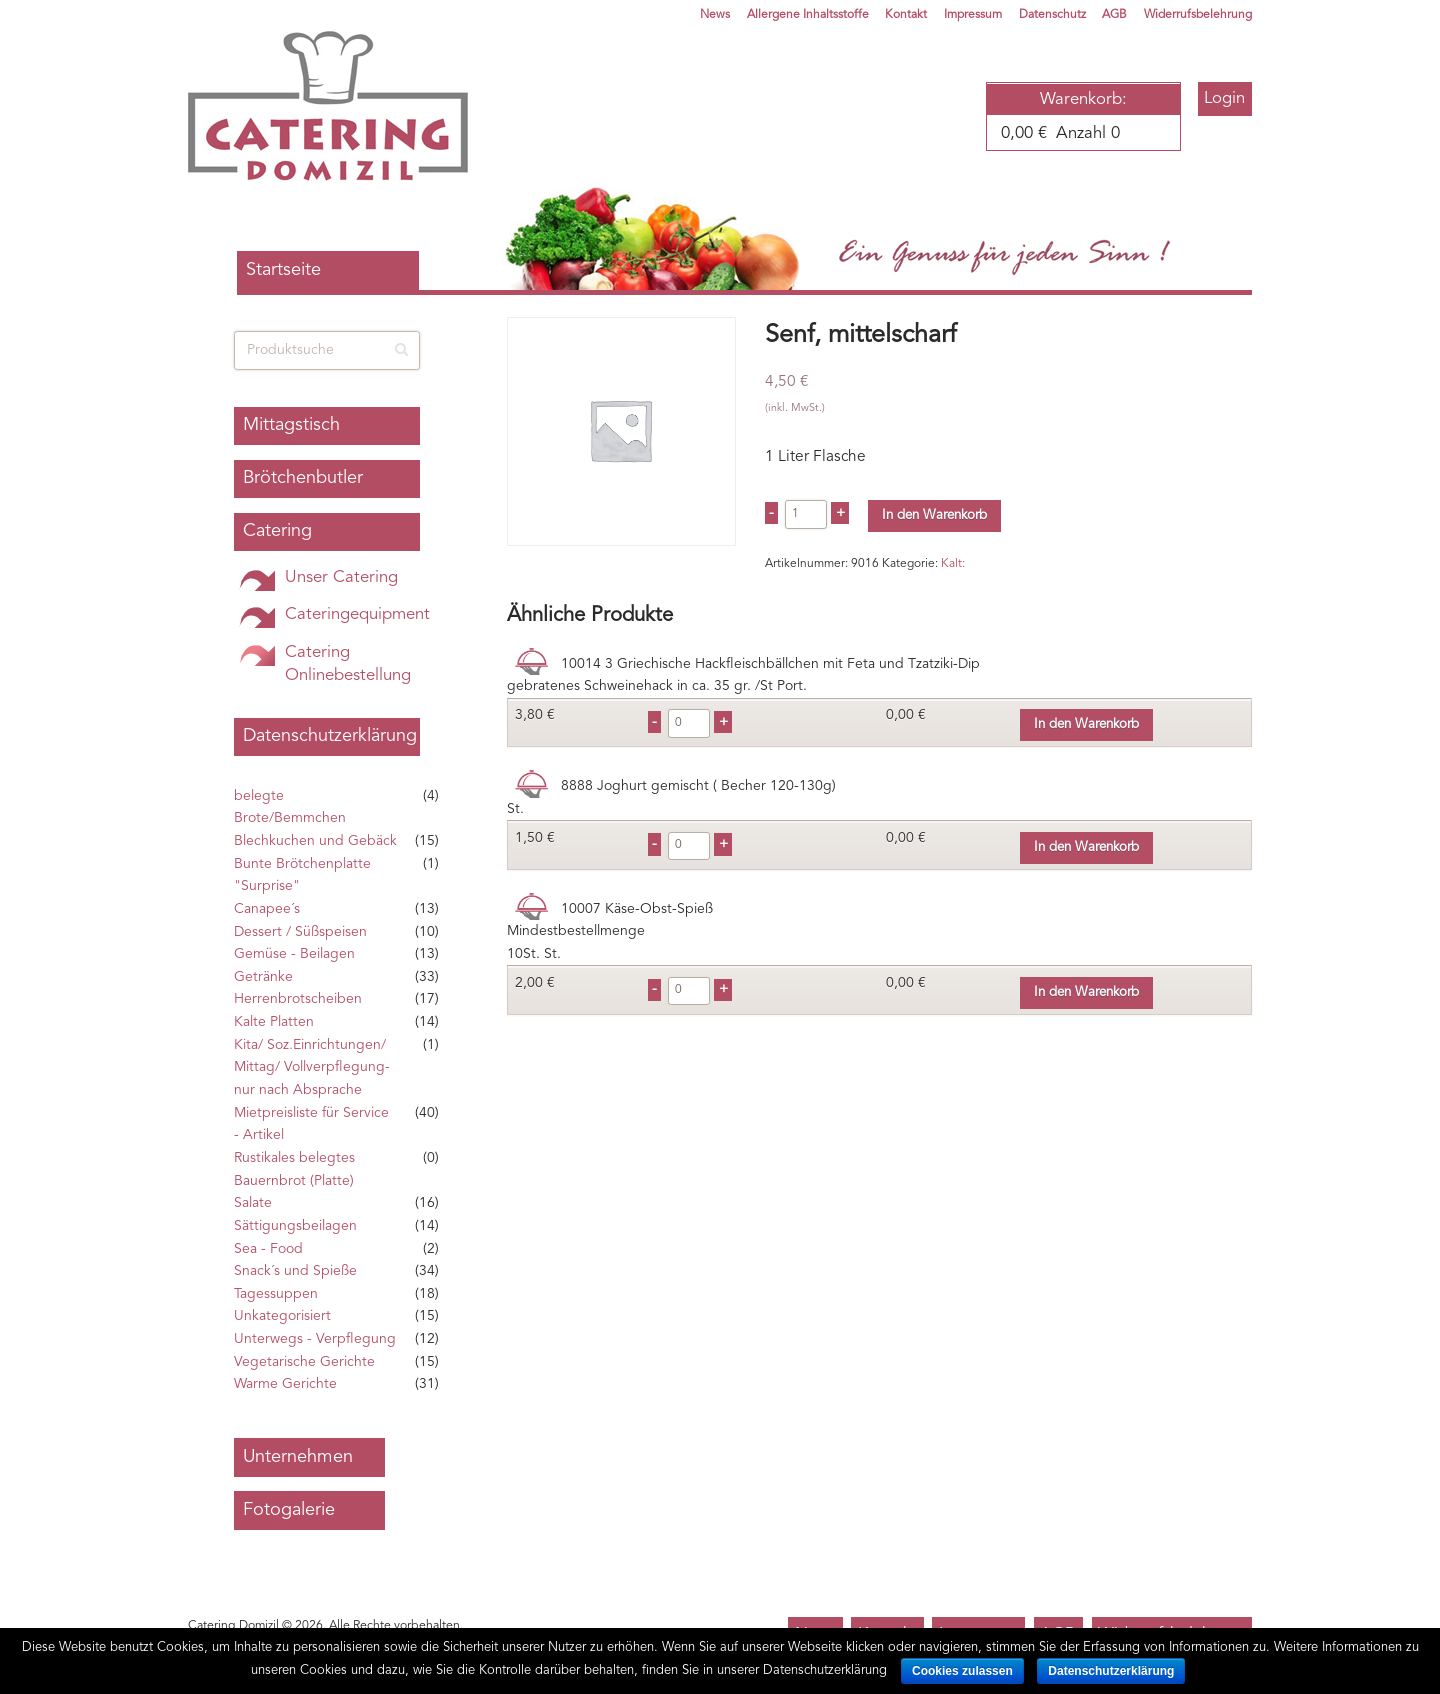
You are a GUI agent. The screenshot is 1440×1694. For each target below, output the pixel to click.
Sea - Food (268, 1249)
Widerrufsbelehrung (1198, 15)
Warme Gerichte (285, 1384)
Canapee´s (267, 909)
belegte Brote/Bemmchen (290, 807)
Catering (277, 531)
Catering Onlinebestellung (348, 664)
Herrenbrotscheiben (298, 999)
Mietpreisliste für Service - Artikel (311, 1124)
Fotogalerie (289, 1510)
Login (1224, 98)
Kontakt (906, 15)
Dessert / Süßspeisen (300, 932)
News (715, 15)
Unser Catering (341, 577)
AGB (1114, 15)
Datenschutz (1052, 15)
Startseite (283, 270)
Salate (253, 1203)
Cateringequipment (357, 614)
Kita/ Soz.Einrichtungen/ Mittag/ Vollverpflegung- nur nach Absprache (312, 1067)
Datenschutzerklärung (330, 736)
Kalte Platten (274, 1022)
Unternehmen (298, 1457)
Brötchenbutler (303, 478)
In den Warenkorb (934, 515)
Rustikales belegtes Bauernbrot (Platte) (294, 1169)
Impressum (973, 15)
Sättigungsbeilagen (295, 1226)
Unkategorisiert (282, 1316)
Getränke (263, 977)
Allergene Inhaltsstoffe (808, 15)
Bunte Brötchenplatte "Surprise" (302, 875)
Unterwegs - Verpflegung (315, 1339)
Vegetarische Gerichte (304, 1362)
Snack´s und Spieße (295, 1271)
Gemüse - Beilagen (294, 954)
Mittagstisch (291, 425)
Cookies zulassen (962, 1671)
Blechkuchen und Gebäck (315, 841)
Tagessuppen (276, 1294)
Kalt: (953, 564)
